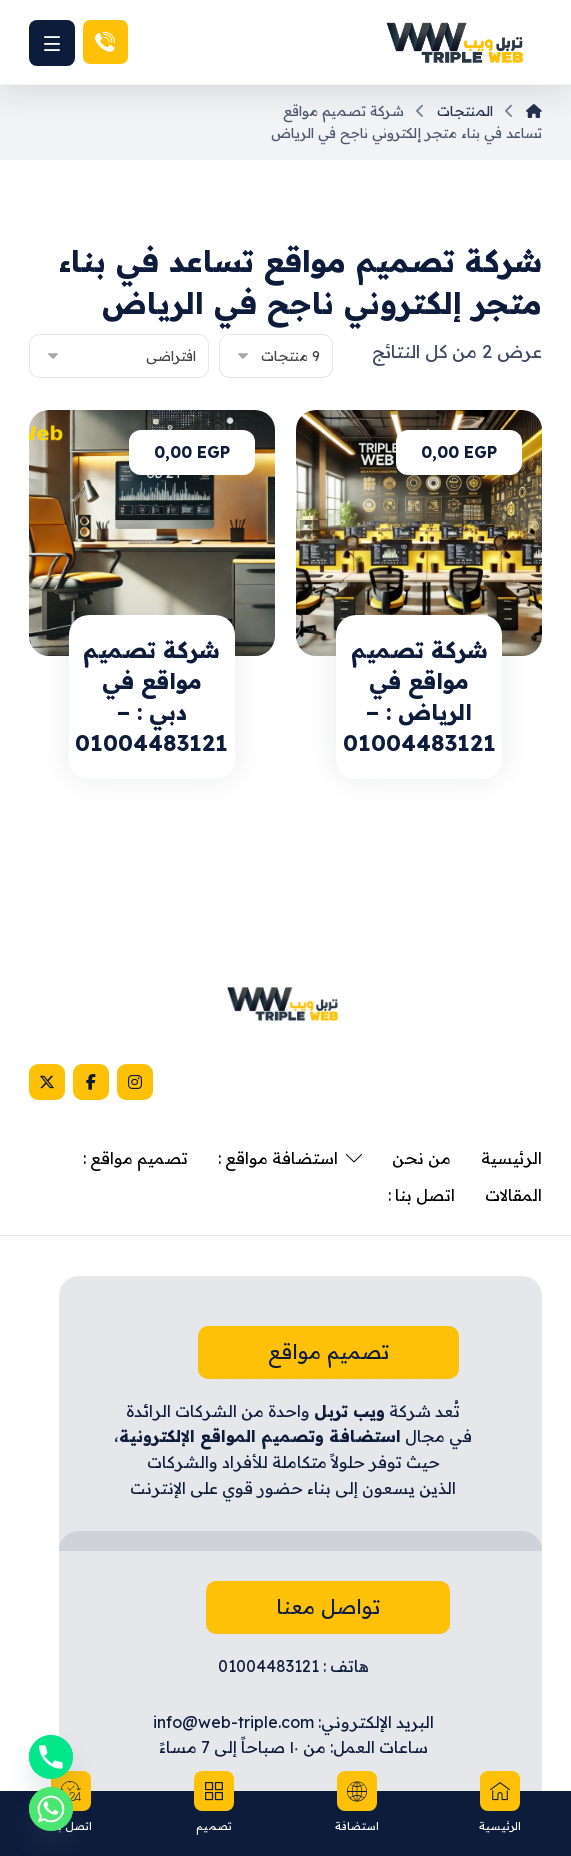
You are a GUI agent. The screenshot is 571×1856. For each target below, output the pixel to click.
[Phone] (51, 1757)
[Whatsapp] (51, 1809)
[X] (47, 1082)
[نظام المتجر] (119, 356)
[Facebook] (91, 1082)
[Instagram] (135, 1082)
